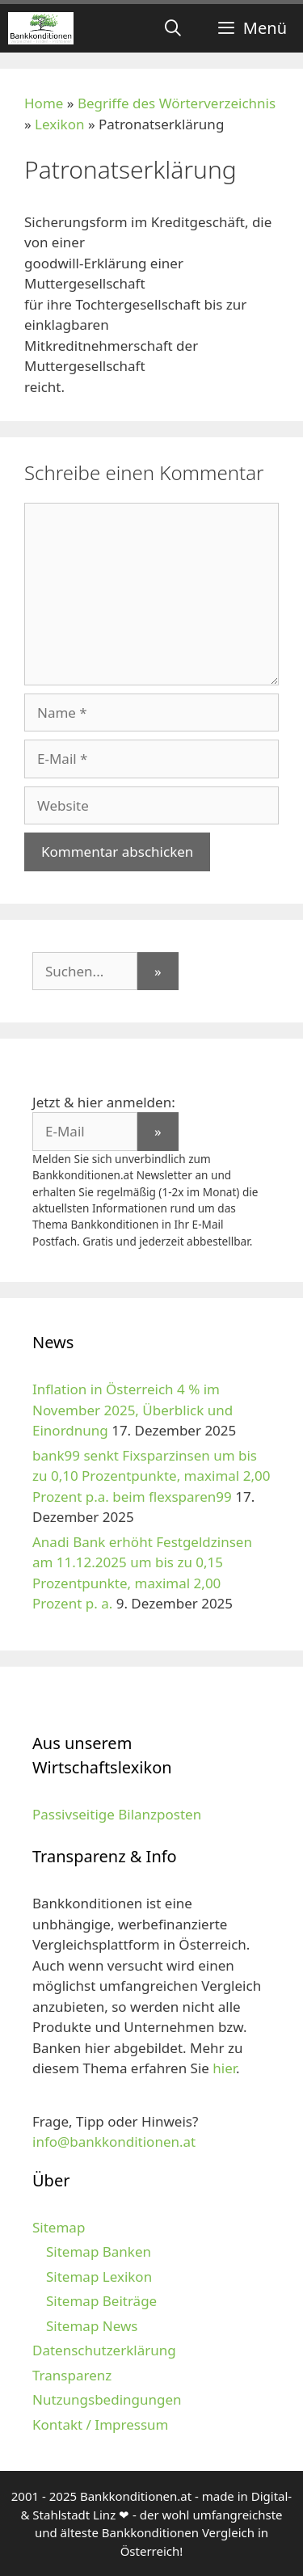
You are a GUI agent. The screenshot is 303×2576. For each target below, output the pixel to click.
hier (224, 2068)
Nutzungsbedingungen (107, 2399)
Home (43, 103)
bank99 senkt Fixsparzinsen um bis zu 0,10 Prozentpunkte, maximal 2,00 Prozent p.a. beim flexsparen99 (151, 1476)
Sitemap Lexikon (99, 2276)
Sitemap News (91, 2326)
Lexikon (59, 124)
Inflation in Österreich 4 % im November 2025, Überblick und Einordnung (132, 1410)
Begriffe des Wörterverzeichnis (177, 103)
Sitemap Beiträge (101, 2300)
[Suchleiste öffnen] (173, 28)
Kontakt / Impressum (100, 2424)
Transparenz (72, 2375)
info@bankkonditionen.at (114, 2141)
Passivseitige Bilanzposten (116, 1814)
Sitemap (58, 2227)
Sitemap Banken (98, 2251)
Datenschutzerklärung (104, 2350)
